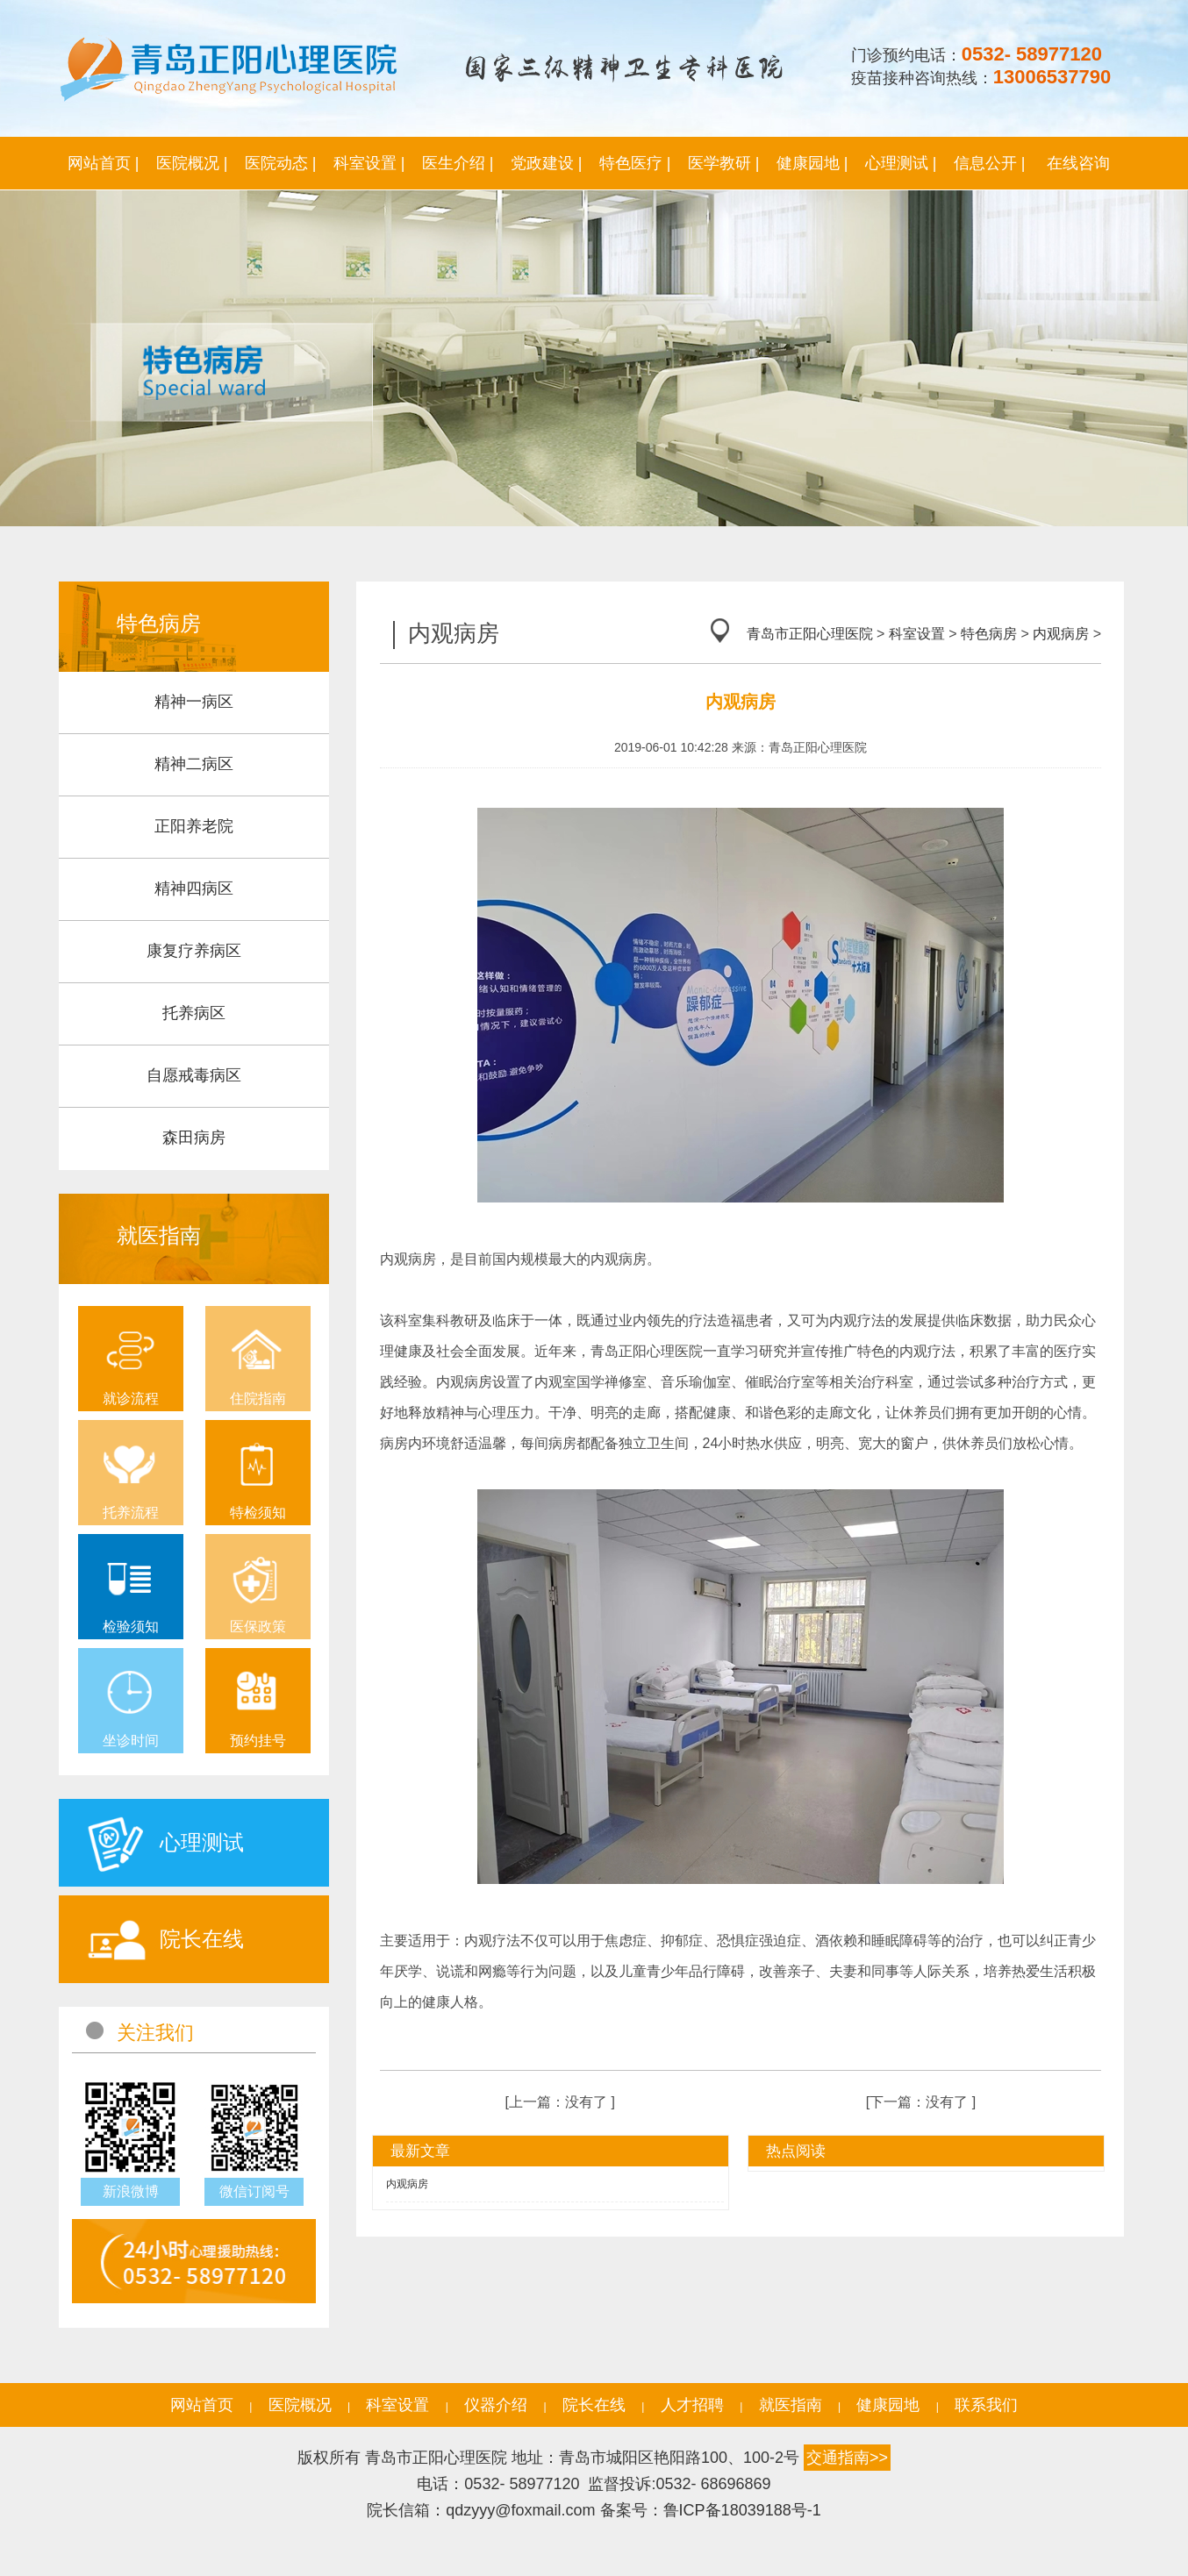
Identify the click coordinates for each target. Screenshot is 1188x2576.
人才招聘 (692, 2405)
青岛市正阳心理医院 (810, 633)
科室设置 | (369, 163)
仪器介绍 (495, 2405)
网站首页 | (104, 163)
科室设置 (917, 633)
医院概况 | (192, 163)
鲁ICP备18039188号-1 (742, 2510)
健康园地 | (812, 163)
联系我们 (986, 2405)
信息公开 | (990, 163)
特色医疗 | (635, 163)
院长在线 (594, 2405)
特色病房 (989, 633)
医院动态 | (281, 163)
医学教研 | (724, 163)
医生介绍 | (458, 163)
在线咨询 (1078, 163)
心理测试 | (901, 163)
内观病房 (1061, 633)
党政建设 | (547, 163)
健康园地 (888, 2405)
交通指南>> (847, 2457)
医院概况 (300, 2405)
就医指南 (790, 2405)
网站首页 (201, 2405)
